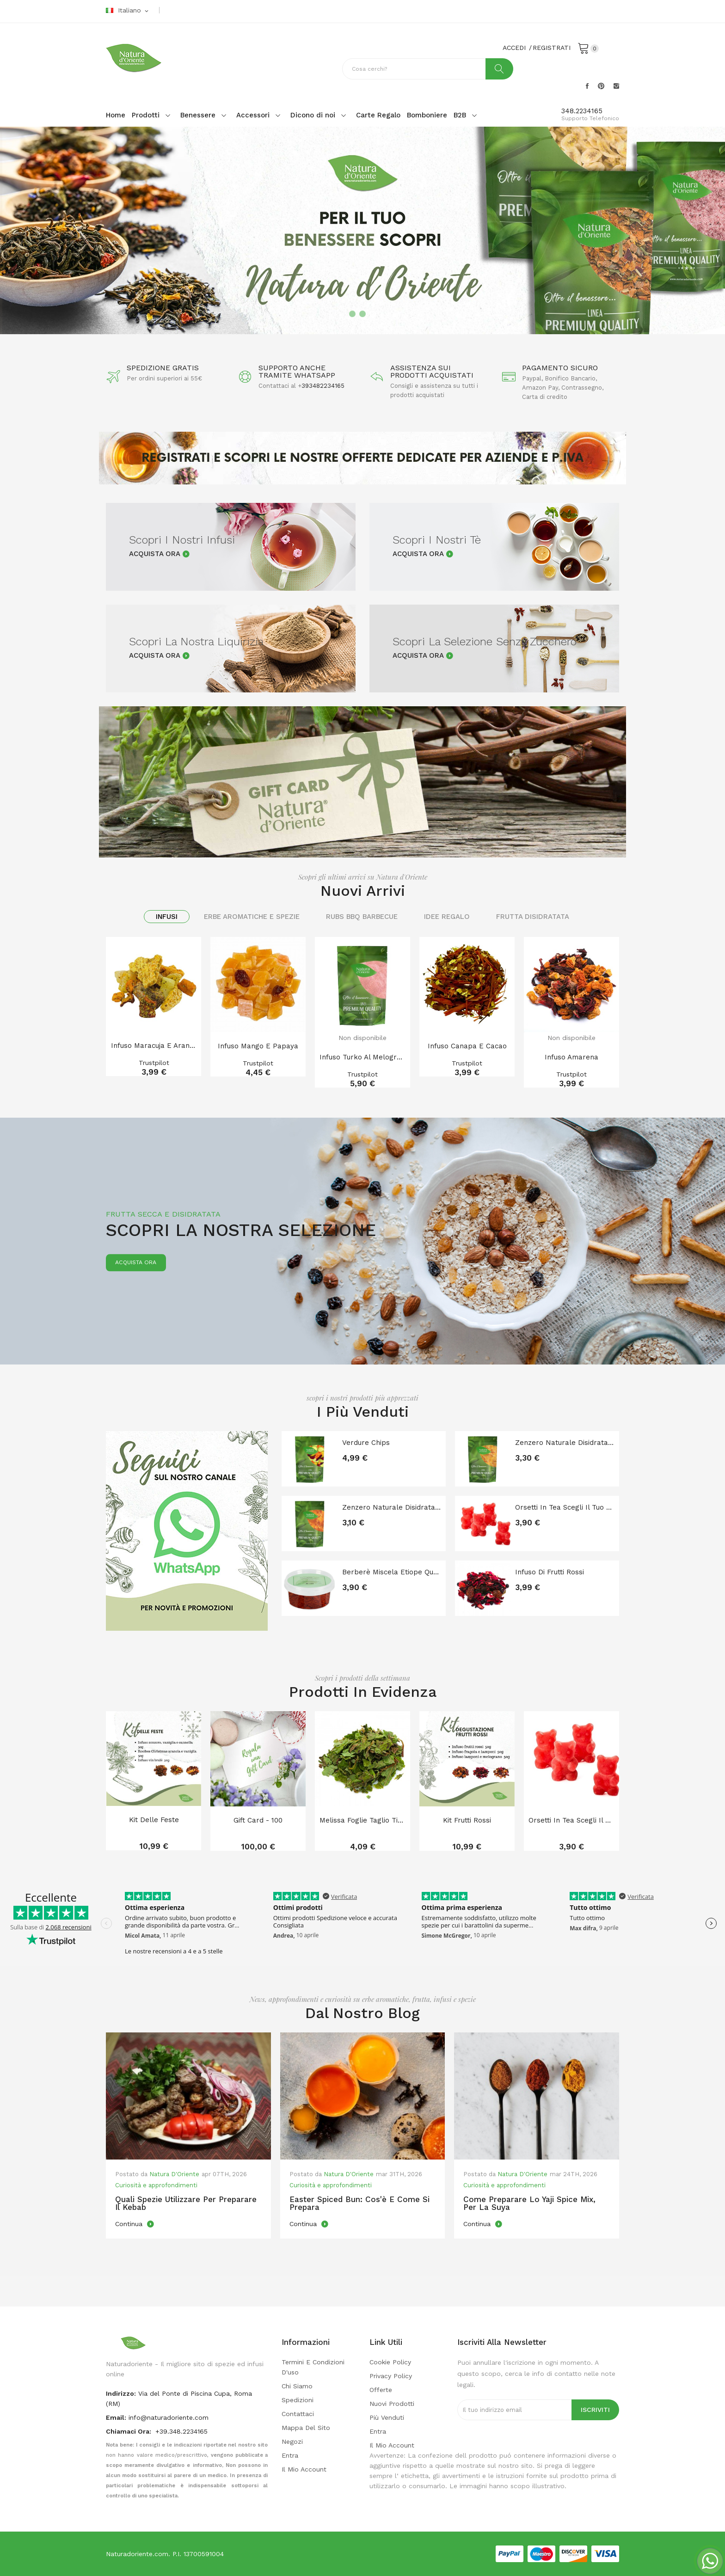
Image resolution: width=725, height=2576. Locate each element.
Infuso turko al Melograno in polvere (362, 1057)
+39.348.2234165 (181, 2431)
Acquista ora (135, 1263)
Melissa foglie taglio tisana (362, 1820)
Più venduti (386, 2417)
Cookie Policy (390, 2362)
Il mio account (304, 2469)
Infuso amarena (571, 1057)
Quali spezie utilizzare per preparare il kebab (186, 2203)
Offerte (380, 2389)
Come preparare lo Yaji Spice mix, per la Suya (529, 2203)
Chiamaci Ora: (129, 2431)
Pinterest (601, 86)
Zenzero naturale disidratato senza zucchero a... (391, 1507)
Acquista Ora (154, 554)
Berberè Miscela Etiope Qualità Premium (391, 1572)
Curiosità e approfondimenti (156, 2185)
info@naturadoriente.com (169, 2417)
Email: (116, 2417)
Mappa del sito (306, 2427)
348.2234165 (581, 111)
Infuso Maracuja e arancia (154, 1045)
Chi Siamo (297, 2386)
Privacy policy (390, 2376)
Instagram (616, 86)
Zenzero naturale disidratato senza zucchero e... (564, 1442)
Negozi (292, 2441)
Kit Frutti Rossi (467, 1820)
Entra (290, 2455)
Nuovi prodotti (391, 2403)
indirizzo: (121, 2393)
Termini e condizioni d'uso (313, 2367)
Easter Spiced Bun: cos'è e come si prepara (359, 2203)
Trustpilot (154, 1062)
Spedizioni (297, 2400)
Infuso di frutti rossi (549, 1572)
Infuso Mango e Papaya (258, 1046)
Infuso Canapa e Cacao (467, 1046)
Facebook (587, 86)
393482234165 (322, 385)
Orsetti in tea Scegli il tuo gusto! (564, 1507)
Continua (130, 2223)
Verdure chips (366, 1442)
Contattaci (298, 2413)
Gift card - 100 (258, 1820)
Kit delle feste (154, 1820)
